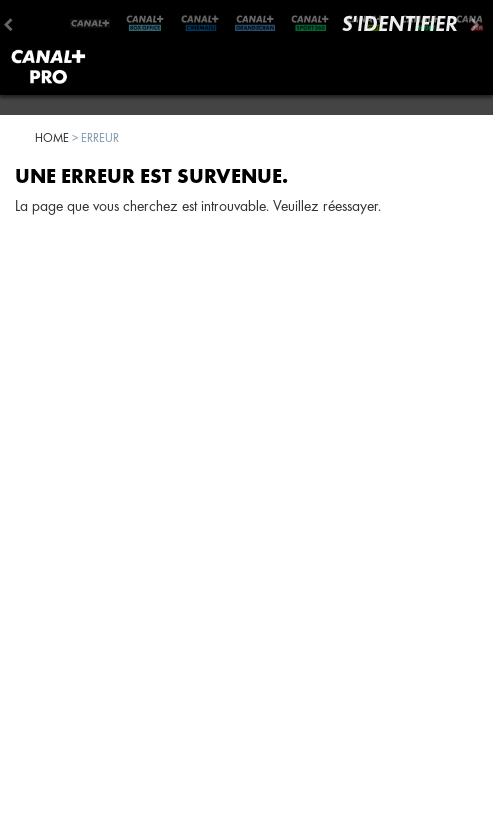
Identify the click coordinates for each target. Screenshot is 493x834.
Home (52, 137)
